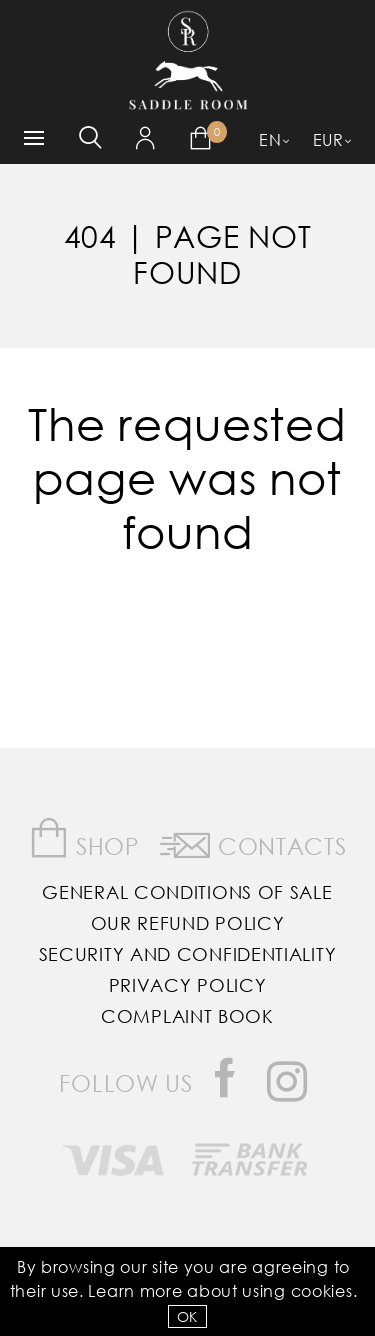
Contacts (253, 842)
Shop (84, 838)
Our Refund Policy (188, 923)
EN (270, 139)
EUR (328, 139)
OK (187, 1316)
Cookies (322, 1290)
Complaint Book (187, 1016)
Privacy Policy (188, 985)
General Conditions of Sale (187, 892)
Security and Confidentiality (188, 954)
